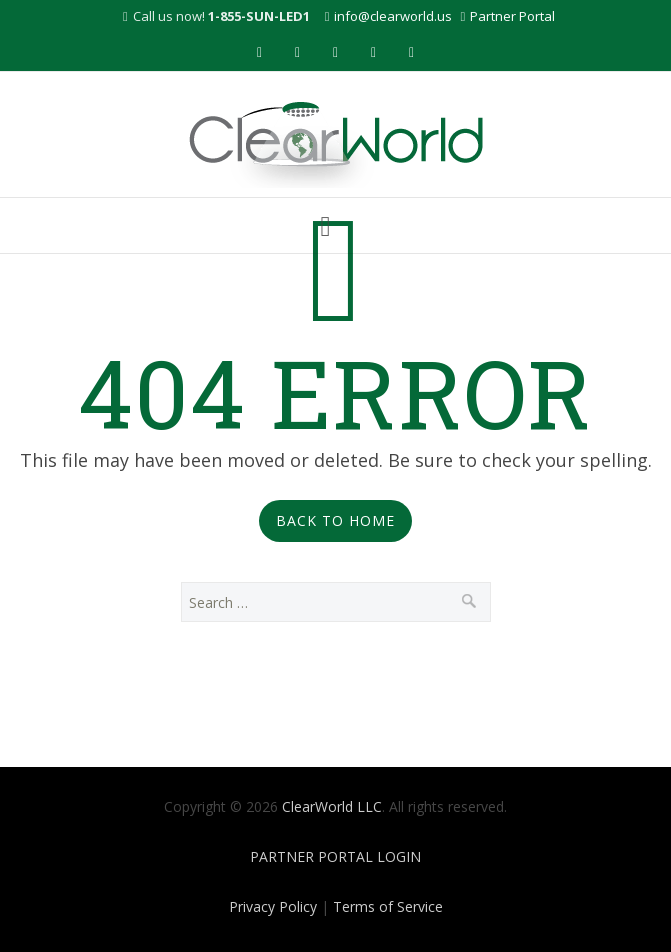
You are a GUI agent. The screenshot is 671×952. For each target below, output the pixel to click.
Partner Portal (512, 16)
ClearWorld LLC (332, 806)
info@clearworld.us (393, 16)
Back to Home (335, 520)
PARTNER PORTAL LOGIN (335, 856)
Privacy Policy (273, 906)
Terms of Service (388, 906)
